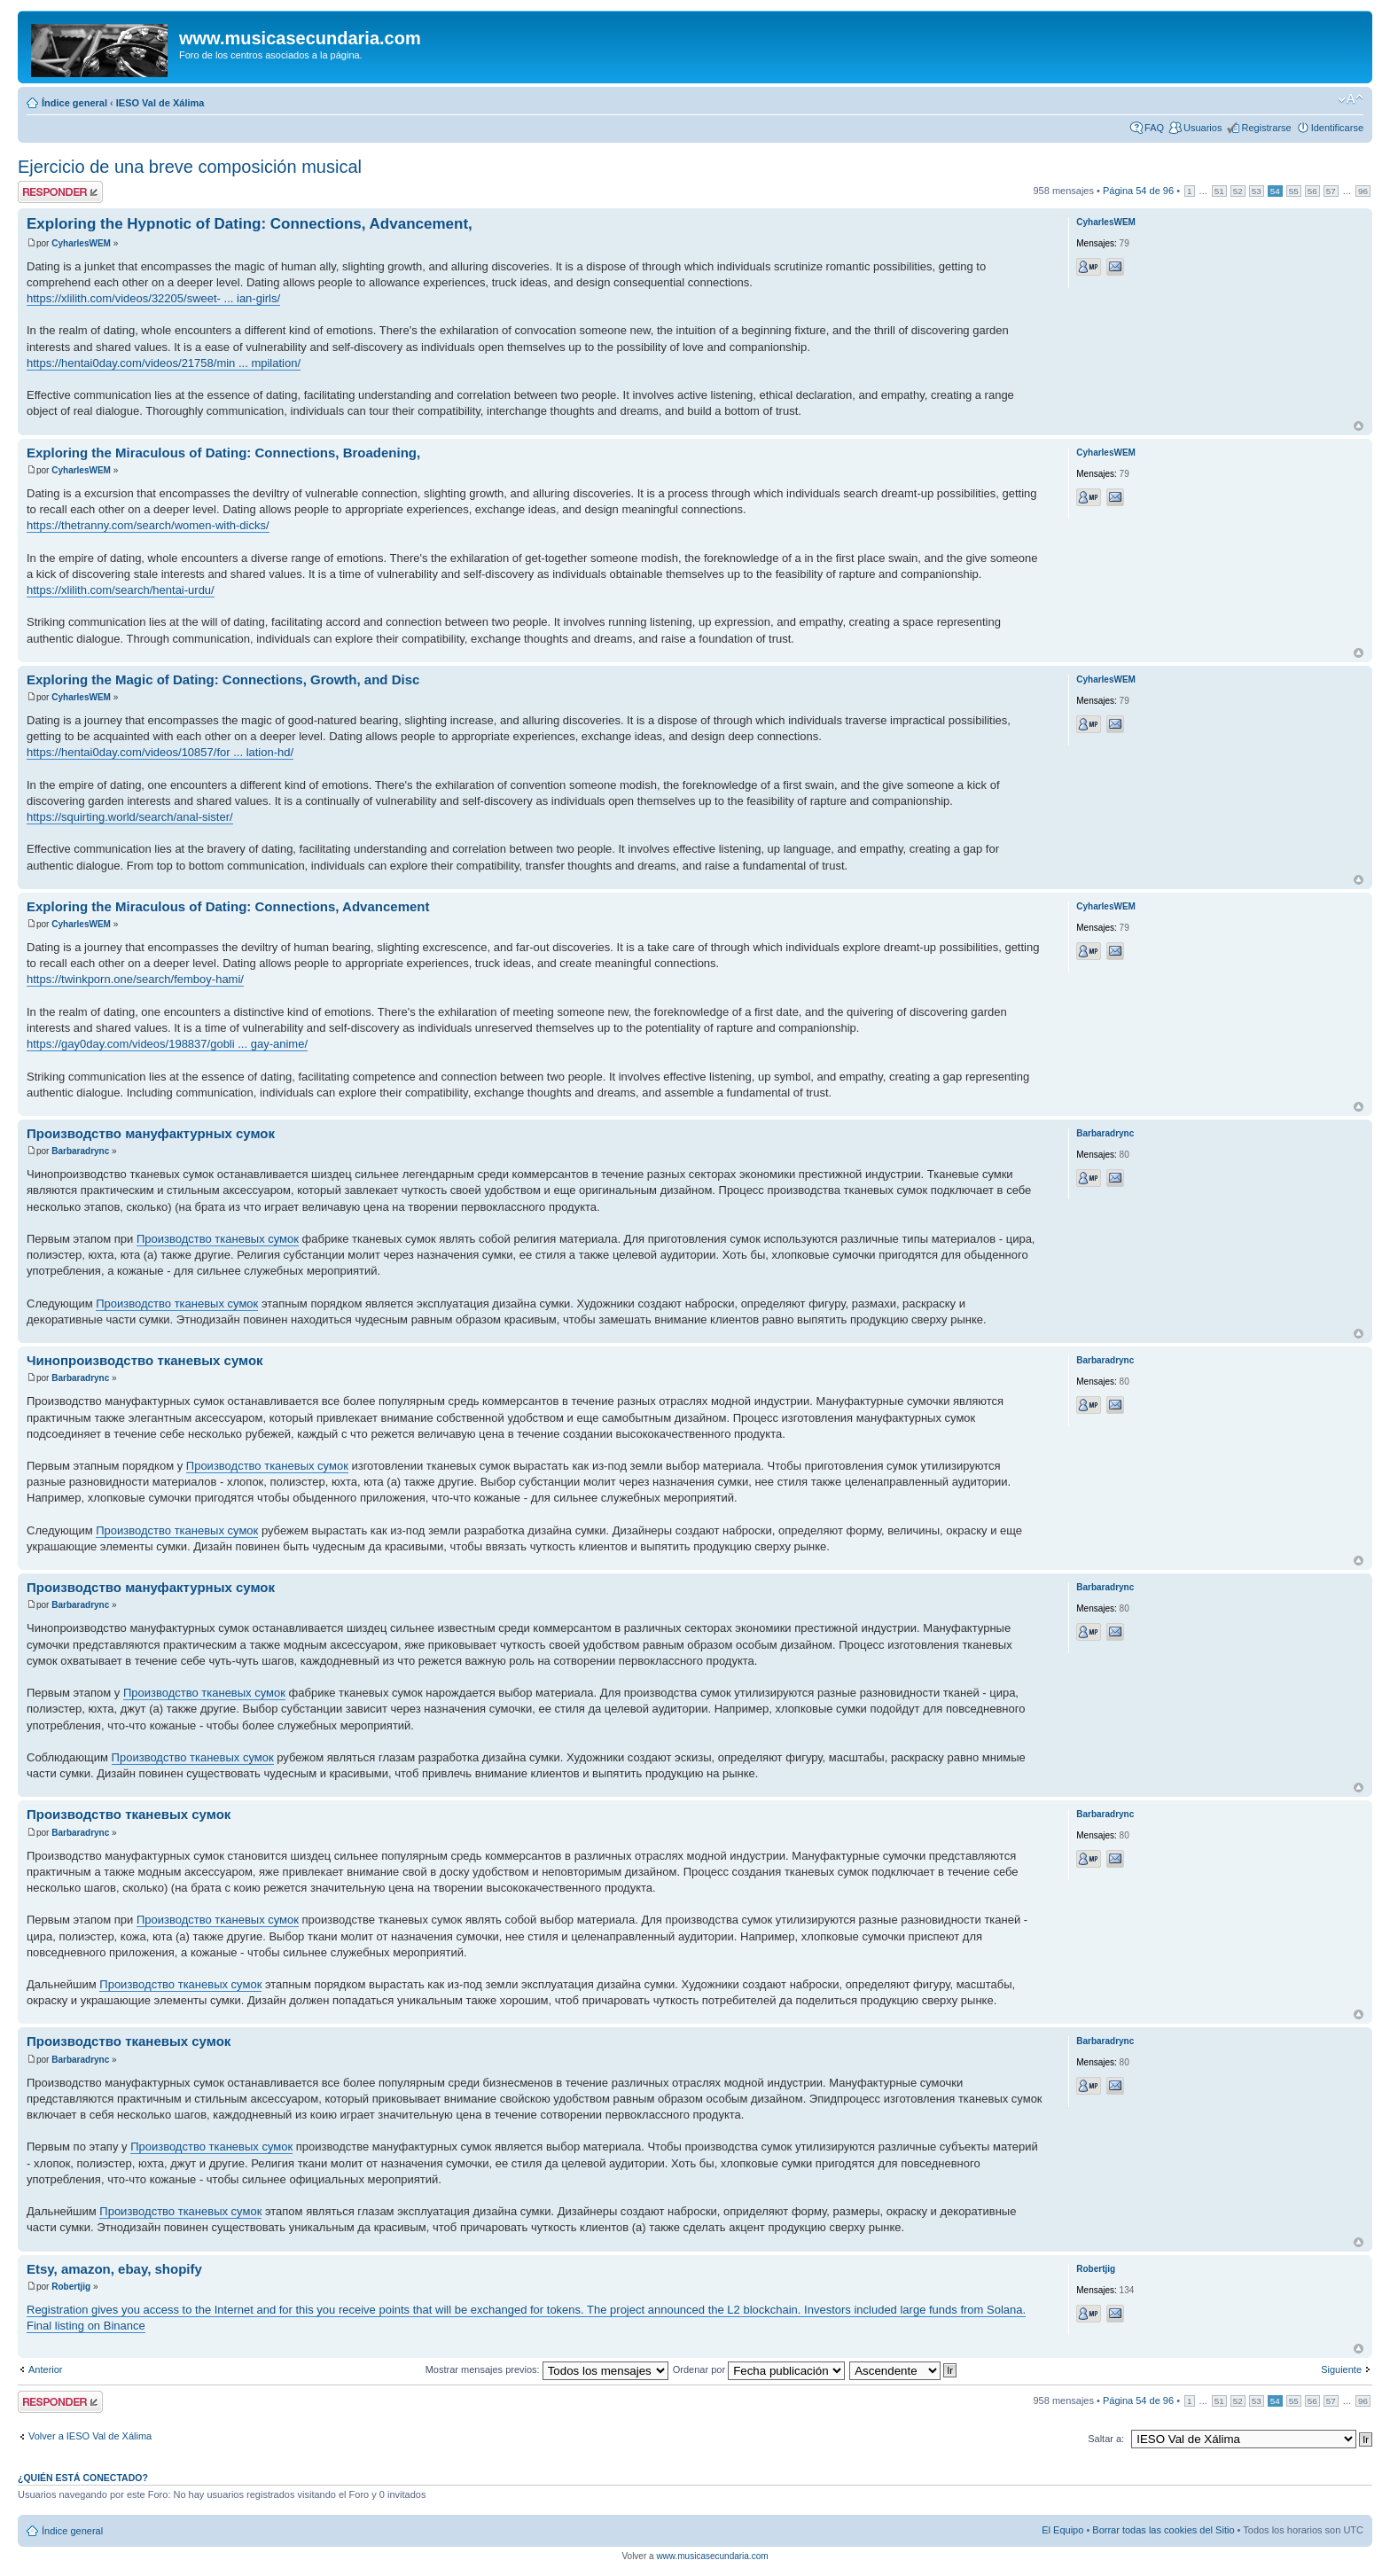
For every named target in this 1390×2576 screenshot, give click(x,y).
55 (1294, 191)
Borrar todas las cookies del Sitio (1163, 2530)
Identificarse (1337, 127)
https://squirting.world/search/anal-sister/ (130, 817)
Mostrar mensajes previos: (547, 2369)
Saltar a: (1106, 2438)
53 (1256, 191)
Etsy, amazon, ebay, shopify (114, 2268)
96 (1363, 191)
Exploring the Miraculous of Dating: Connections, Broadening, (223, 452)
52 (1238, 191)
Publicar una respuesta (60, 192)
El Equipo (1062, 2530)
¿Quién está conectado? (83, 2477)
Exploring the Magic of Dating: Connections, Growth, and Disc (223, 679)
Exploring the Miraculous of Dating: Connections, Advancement (228, 906)
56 (1312, 191)
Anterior (45, 2369)
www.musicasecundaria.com (712, 2556)
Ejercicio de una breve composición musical (190, 166)
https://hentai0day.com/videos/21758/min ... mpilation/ (164, 363)
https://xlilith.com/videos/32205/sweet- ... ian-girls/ (153, 298)
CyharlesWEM (81, 243)
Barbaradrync (80, 1151)
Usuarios (1202, 127)
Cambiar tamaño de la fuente (1350, 99)
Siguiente (1341, 2369)
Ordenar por (759, 2369)
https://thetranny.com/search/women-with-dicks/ (148, 525)
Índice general (74, 103)
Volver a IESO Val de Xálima (90, 2436)
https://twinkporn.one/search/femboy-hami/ (135, 979)
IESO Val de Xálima (160, 103)
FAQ (1154, 127)
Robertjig (70, 2286)
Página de (1138, 190)
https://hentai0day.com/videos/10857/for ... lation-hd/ (160, 752)
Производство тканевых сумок (218, 1238)
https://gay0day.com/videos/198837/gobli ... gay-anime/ (167, 1043)
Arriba (1358, 426)
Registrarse (1266, 127)
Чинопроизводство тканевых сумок (145, 1360)
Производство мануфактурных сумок (151, 1133)
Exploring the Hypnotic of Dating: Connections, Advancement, (249, 223)
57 (1331, 191)
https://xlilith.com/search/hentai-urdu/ (121, 590)
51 (1219, 191)
